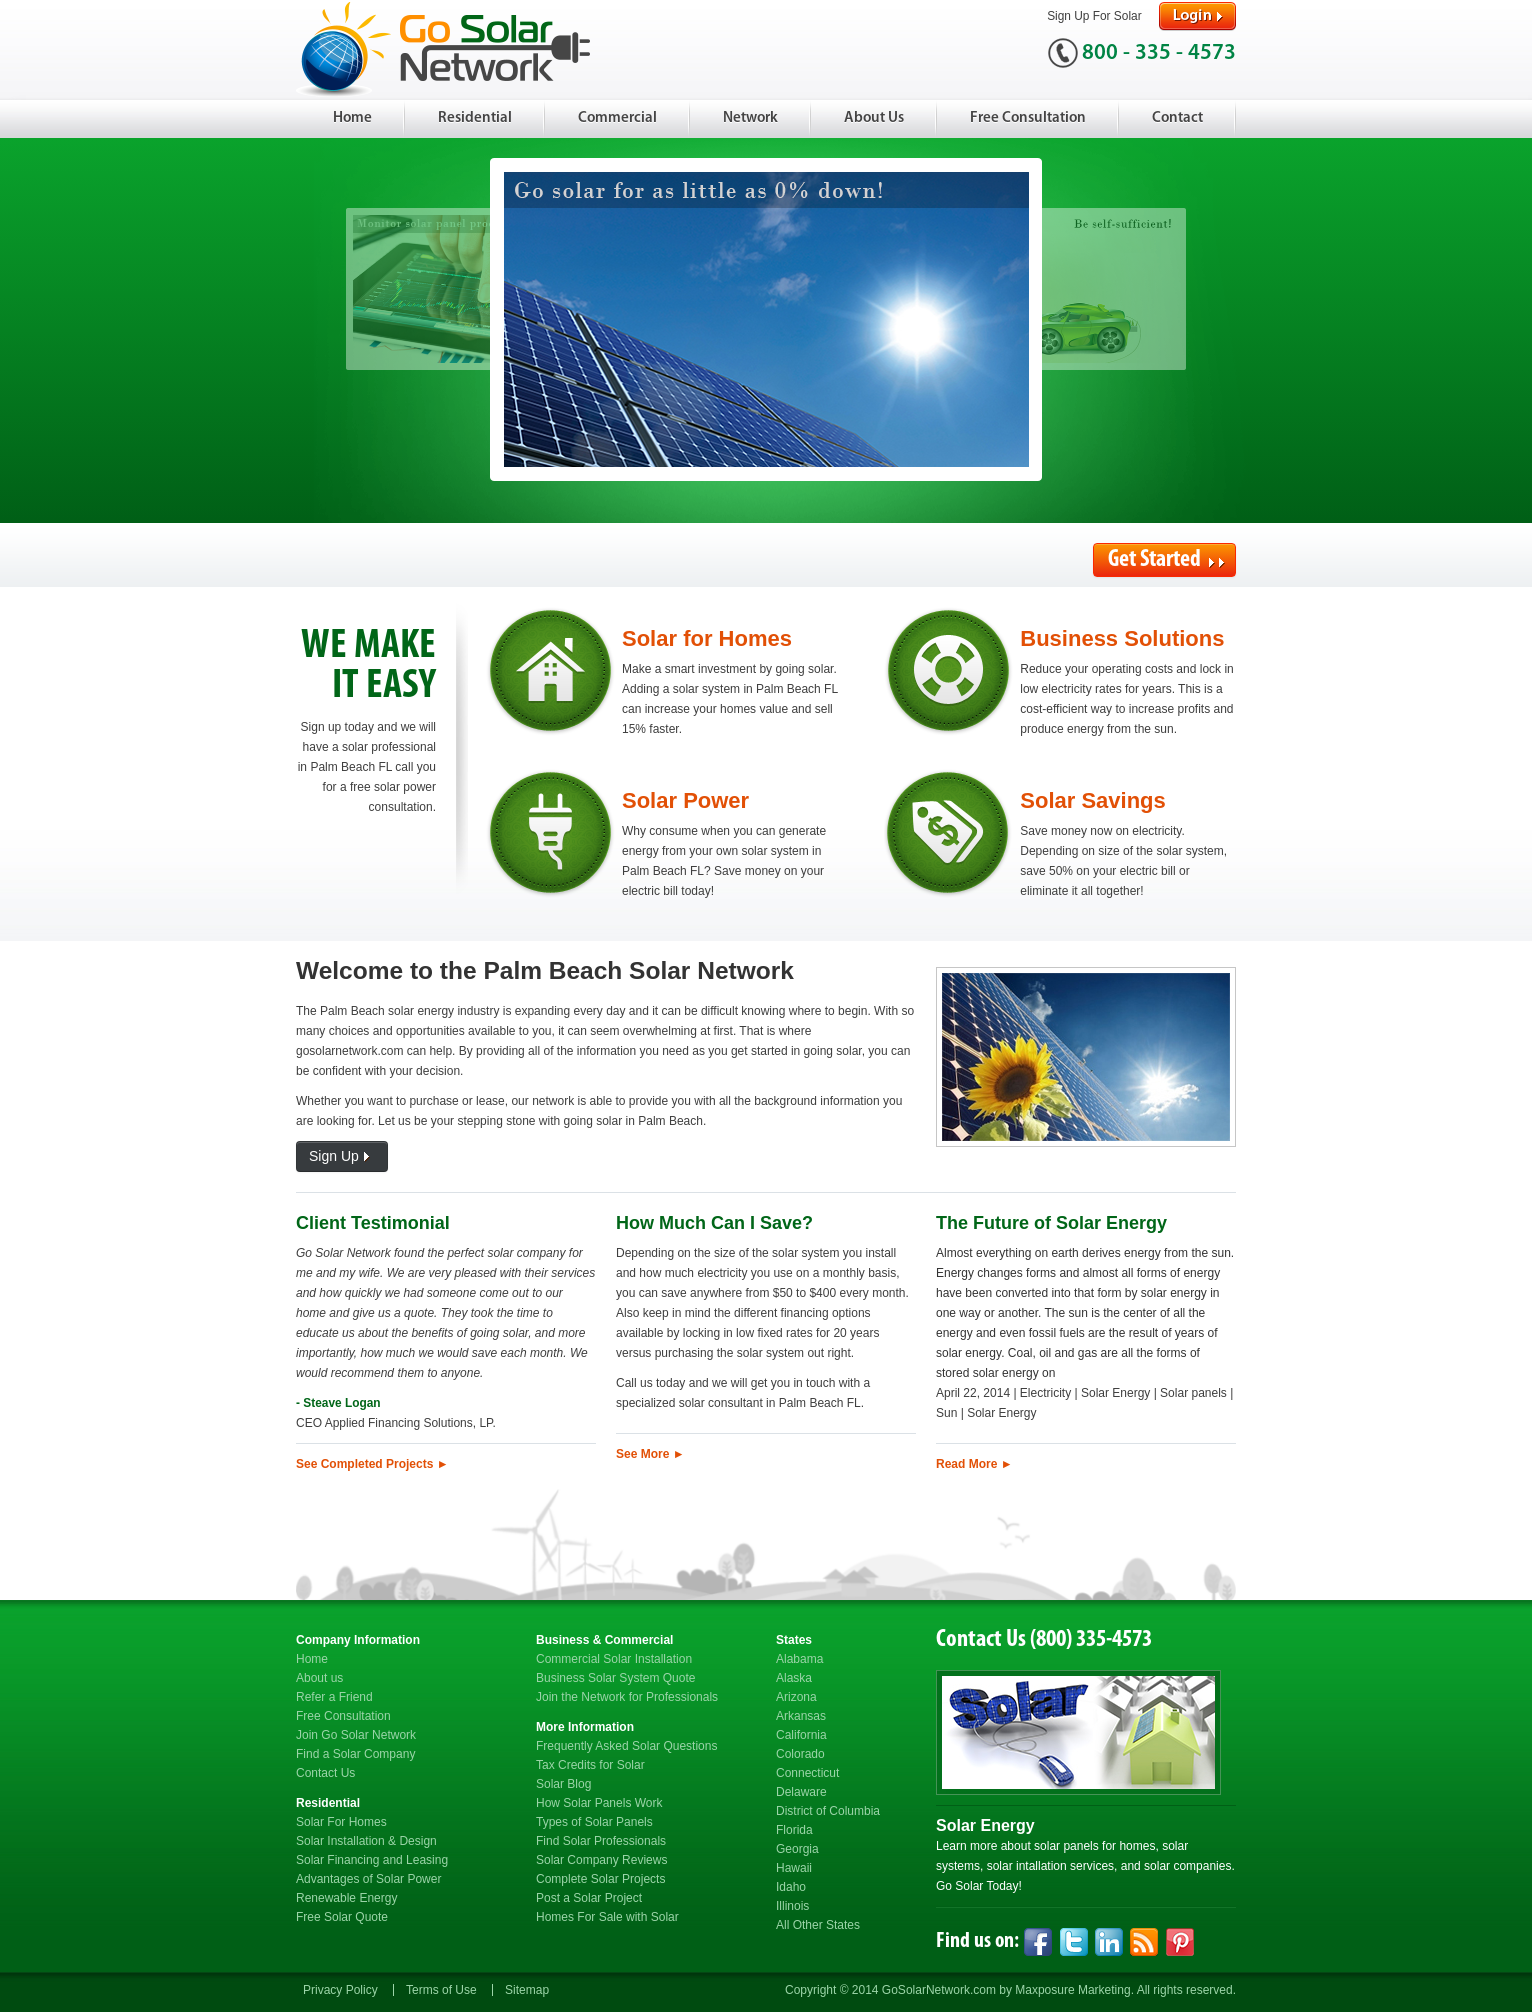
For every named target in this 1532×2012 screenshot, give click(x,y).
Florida (794, 1830)
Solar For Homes (341, 1822)
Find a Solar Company (355, 1754)
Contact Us (325, 1773)
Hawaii (794, 1868)
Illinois (792, 1906)
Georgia (797, 1849)
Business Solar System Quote (615, 1678)
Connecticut (807, 1773)
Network (750, 118)
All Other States (818, 1925)
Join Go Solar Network (356, 1735)
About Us (874, 118)
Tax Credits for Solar (590, 1765)
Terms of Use (441, 1990)
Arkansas (801, 1716)
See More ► (650, 1454)
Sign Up (342, 1157)
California (801, 1735)
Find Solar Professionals (601, 1841)
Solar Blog (563, 1784)
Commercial (617, 118)
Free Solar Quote (342, 1917)
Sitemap (527, 1990)
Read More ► (974, 1464)
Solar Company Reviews (601, 1860)
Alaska (794, 1678)
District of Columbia (828, 1811)
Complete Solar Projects (600, 1879)
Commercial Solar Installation (614, 1659)
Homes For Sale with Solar (607, 1917)
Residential (475, 118)
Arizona (796, 1697)
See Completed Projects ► (372, 1464)
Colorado (800, 1754)
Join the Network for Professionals (627, 1697)
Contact (1177, 118)
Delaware (801, 1792)
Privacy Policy (340, 1990)
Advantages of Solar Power (368, 1879)
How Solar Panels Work (599, 1803)
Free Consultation (1028, 118)
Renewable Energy (346, 1898)
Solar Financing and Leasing (372, 1860)
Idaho (791, 1887)
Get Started (1166, 560)
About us (319, 1678)
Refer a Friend (334, 1697)
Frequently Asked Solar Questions (626, 1746)
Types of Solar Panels (594, 1822)
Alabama (799, 1659)
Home (352, 118)
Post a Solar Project (589, 1898)
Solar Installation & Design (366, 1841)
